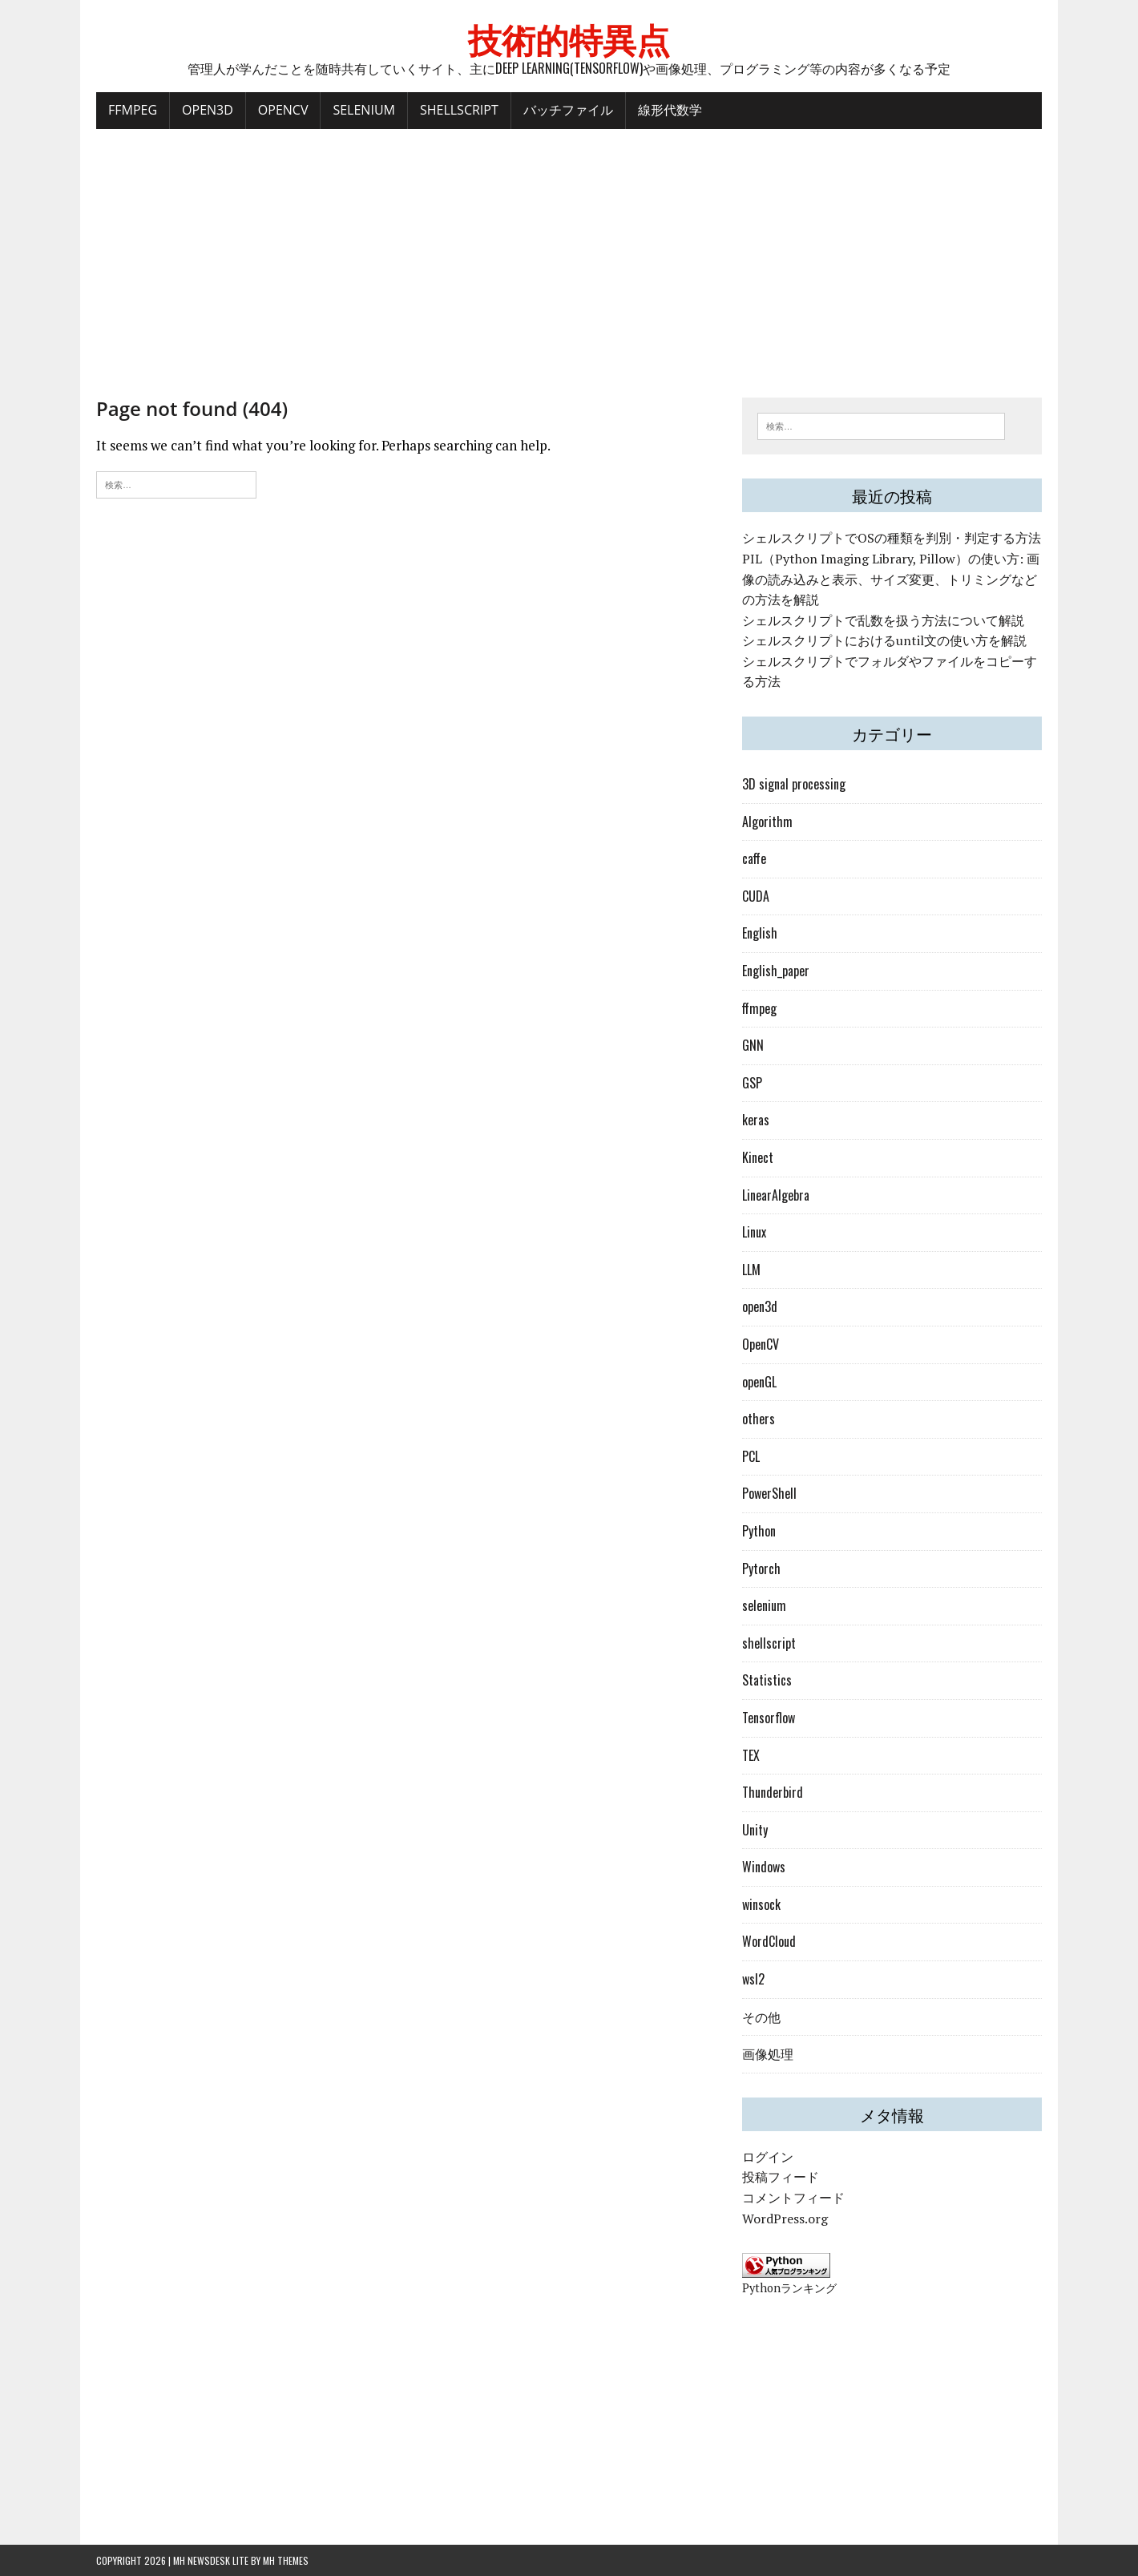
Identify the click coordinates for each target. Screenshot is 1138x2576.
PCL (751, 1456)
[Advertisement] (569, 253)
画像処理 (767, 2053)
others (758, 1418)
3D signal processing (793, 783)
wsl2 (753, 1979)
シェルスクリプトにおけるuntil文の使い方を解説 (884, 640)
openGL (759, 1381)
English (759, 933)
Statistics (767, 1680)
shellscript (769, 1643)
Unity (755, 1829)
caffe (754, 858)
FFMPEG (132, 110)
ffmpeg (759, 1008)
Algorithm (767, 821)
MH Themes (286, 2560)
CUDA (755, 896)
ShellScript (459, 110)
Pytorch (761, 1568)
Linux (754, 1232)
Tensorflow (768, 1717)
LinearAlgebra (775, 1195)
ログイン (767, 2157)
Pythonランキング (789, 2287)
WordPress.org (785, 2218)
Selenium (363, 110)
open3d (759, 1306)
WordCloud (769, 1941)
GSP (752, 1082)
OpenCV (283, 110)
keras (755, 1119)
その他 (761, 2016)
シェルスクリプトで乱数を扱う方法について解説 (883, 620)
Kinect (757, 1157)
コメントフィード (793, 2198)
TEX (751, 1755)
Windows (763, 1866)
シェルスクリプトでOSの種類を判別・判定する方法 (891, 538)
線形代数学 (670, 110)
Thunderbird (772, 1792)
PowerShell (769, 1493)
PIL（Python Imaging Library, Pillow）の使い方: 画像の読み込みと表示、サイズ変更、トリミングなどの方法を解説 (890, 579)
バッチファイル (568, 110)
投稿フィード (780, 2177)
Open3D (207, 110)
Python (759, 1530)
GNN (753, 1045)
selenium (764, 1605)
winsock (761, 1904)
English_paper (775, 970)
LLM (751, 1269)
